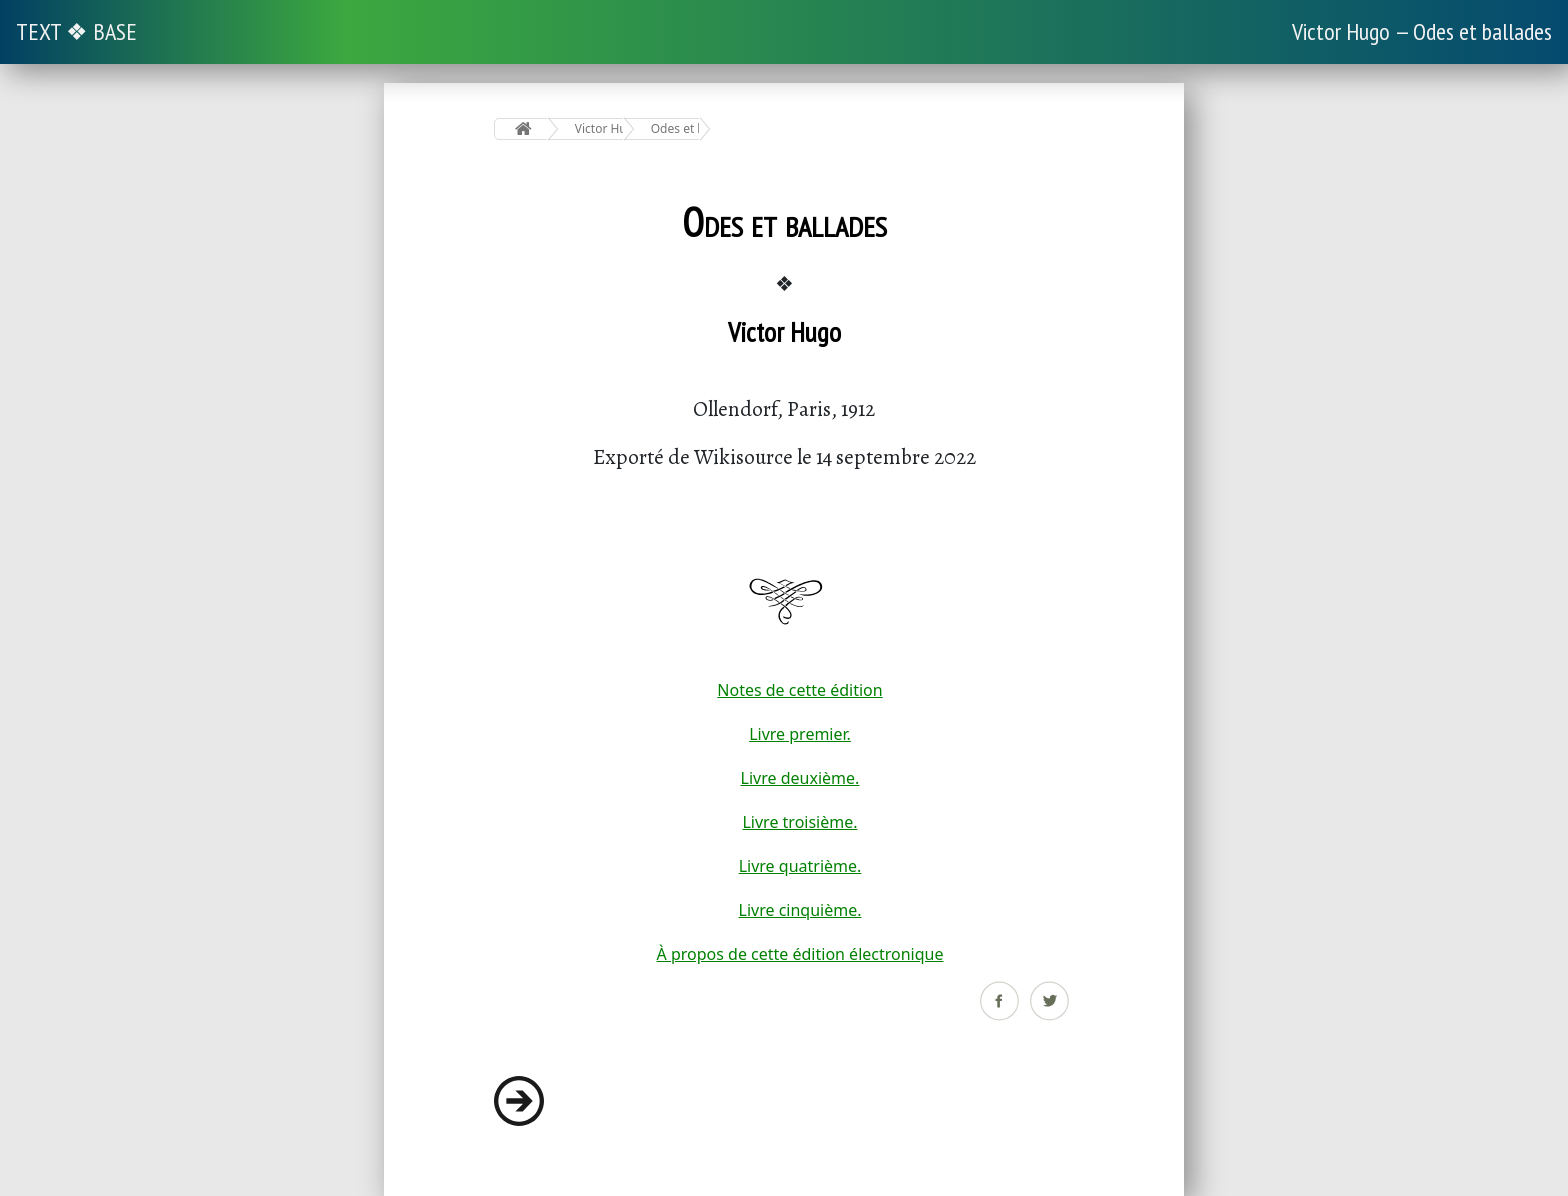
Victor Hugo (599, 128)
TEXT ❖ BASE (76, 31)
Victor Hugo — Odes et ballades (1422, 31)
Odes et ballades (675, 128)
